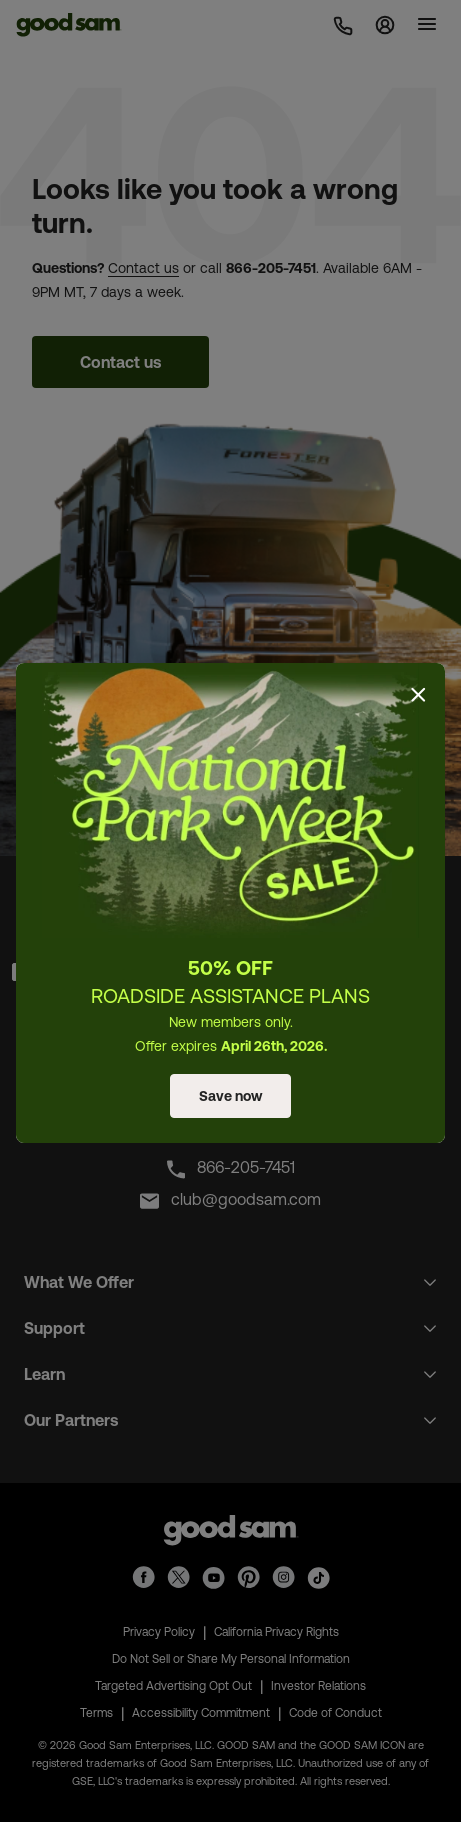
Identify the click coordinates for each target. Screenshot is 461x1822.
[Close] (418, 695)
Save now (230, 1096)
